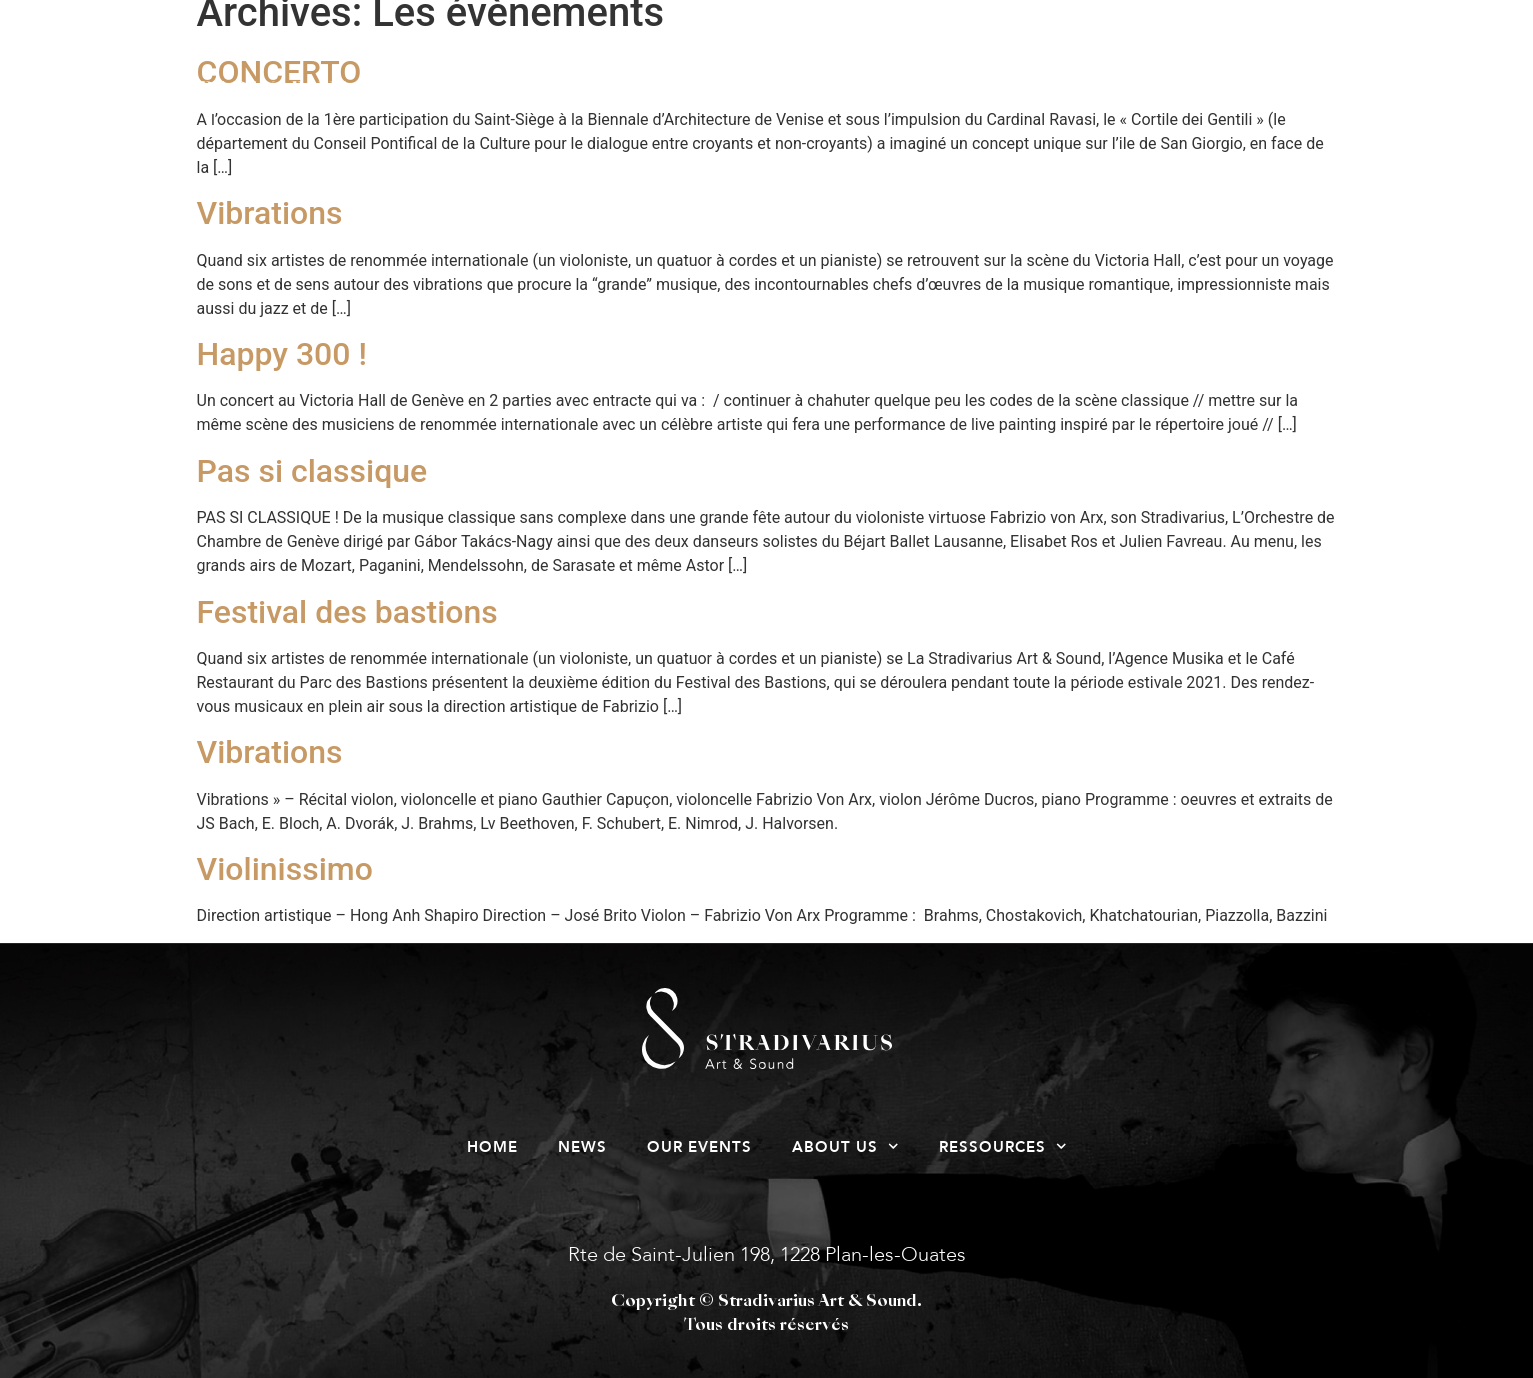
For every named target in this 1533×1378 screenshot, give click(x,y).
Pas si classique (312, 471)
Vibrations (270, 213)
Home (437, 95)
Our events (724, 95)
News (566, 95)
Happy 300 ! (282, 354)
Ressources (1110, 95)
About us (911, 95)
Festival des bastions (347, 612)
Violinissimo (285, 869)
